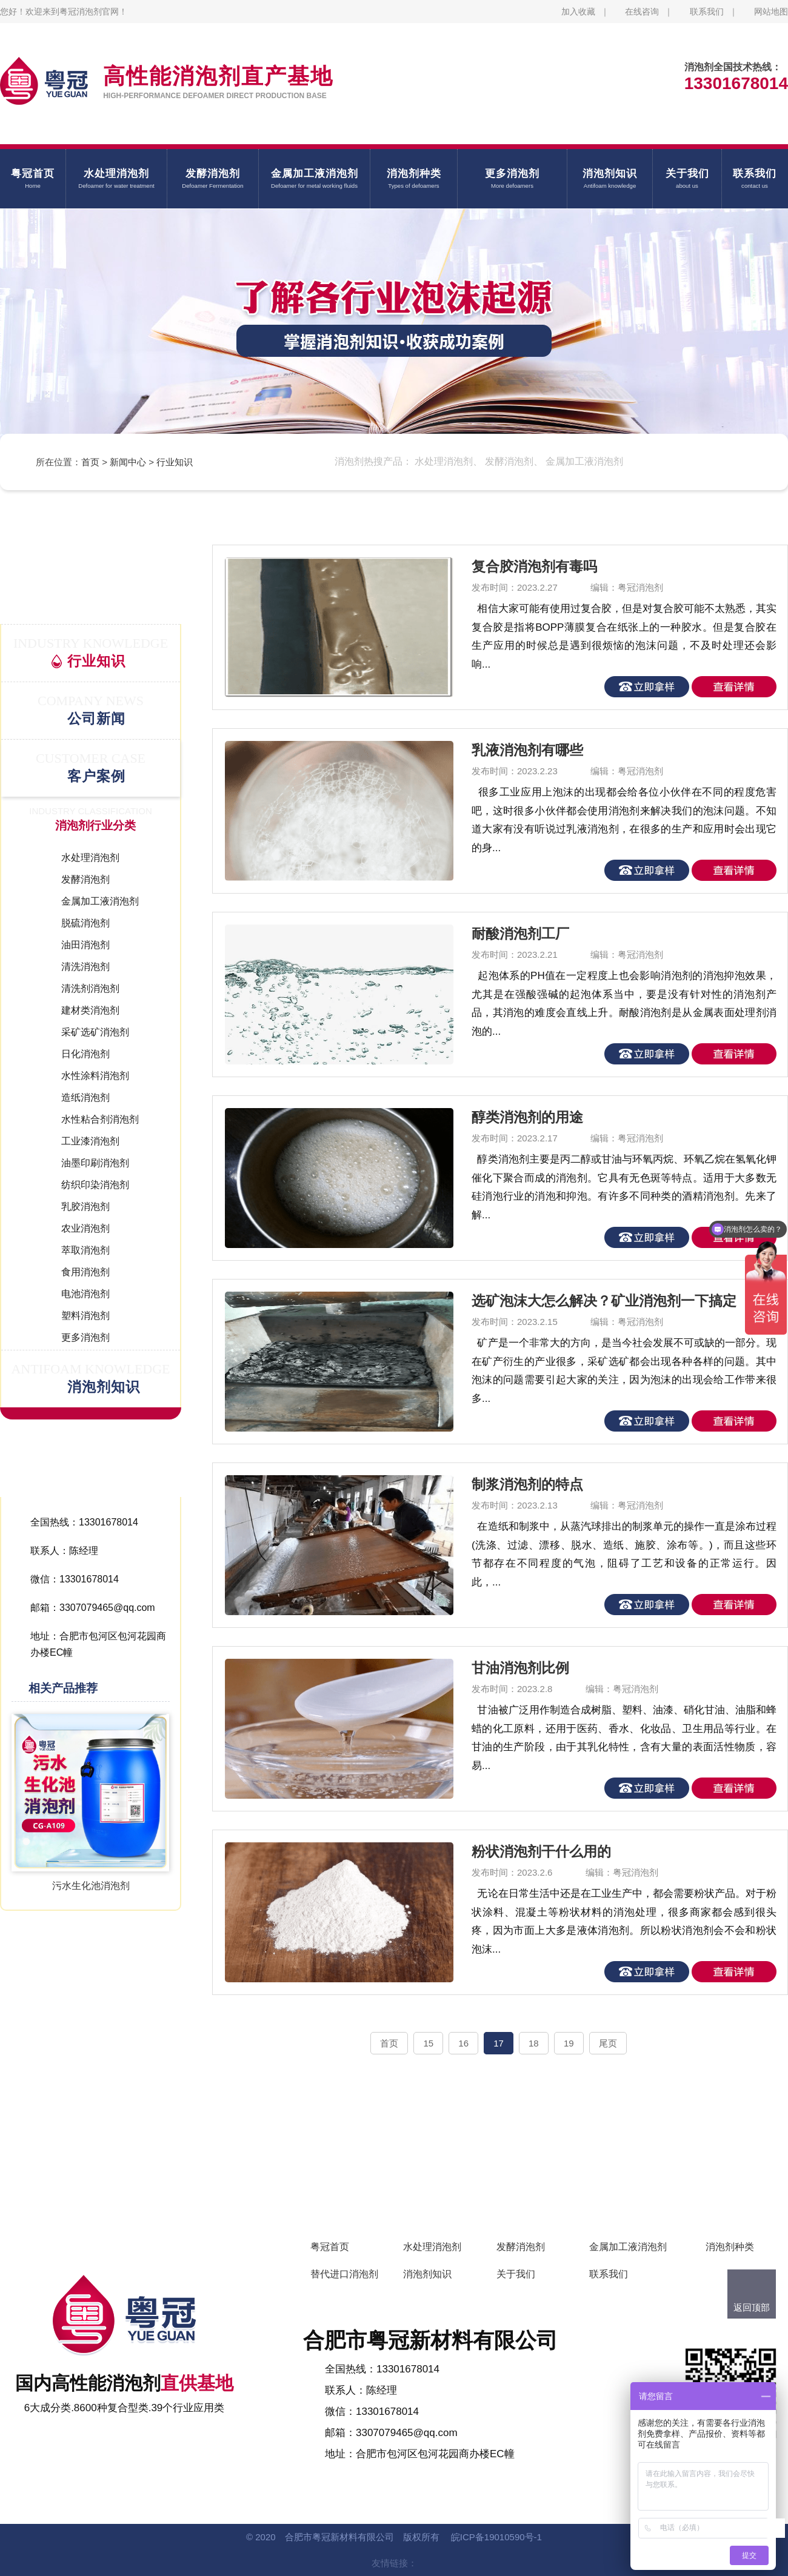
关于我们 (515, 2274)
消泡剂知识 (427, 2274)
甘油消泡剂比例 (520, 1668)
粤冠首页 (329, 2247)
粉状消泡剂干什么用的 (541, 1851)
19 (569, 2043)
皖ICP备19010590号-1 (496, 2537)
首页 (90, 462)
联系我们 (707, 11)
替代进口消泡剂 (344, 2274)
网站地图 (771, 11)
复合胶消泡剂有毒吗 (534, 566)
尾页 (608, 2043)
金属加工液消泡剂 (628, 2247)
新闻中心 (128, 462)
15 (428, 2043)
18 (534, 2043)
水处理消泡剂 (432, 2247)
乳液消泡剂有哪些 (527, 750)
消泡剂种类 (730, 2247)
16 (463, 2043)
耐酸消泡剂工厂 (520, 933)
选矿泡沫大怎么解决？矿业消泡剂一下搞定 (604, 1301)
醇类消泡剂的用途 (527, 1117)
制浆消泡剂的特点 (527, 1484)
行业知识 (174, 462)
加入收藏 (578, 11)
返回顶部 (751, 2307)
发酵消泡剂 (520, 2247)
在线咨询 (642, 11)
